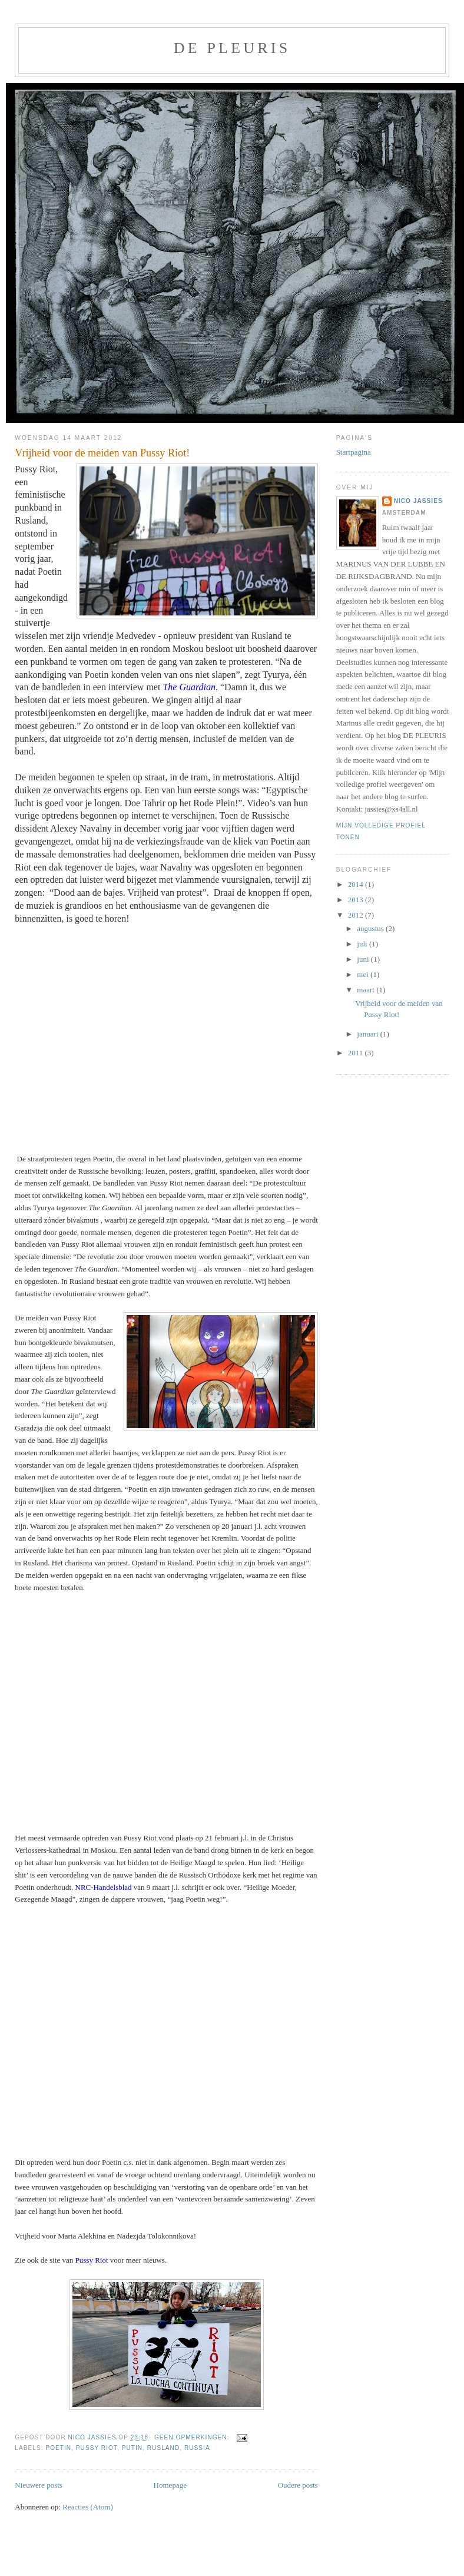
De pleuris (232, 48)
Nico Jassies (418, 501)
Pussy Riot (96, 2448)
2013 (356, 899)
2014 (356, 884)
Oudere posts (298, 2485)
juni (363, 959)
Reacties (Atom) (87, 2506)
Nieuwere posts (38, 2485)
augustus (371, 928)
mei (363, 974)
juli (363, 943)
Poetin (58, 2448)
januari (368, 1033)
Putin (132, 2448)
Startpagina (353, 452)
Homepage (170, 2485)
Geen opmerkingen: (192, 2437)
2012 (356, 914)
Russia (197, 2448)
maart (366, 989)
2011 (356, 1052)
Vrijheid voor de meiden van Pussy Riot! (102, 453)
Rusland (163, 2448)
